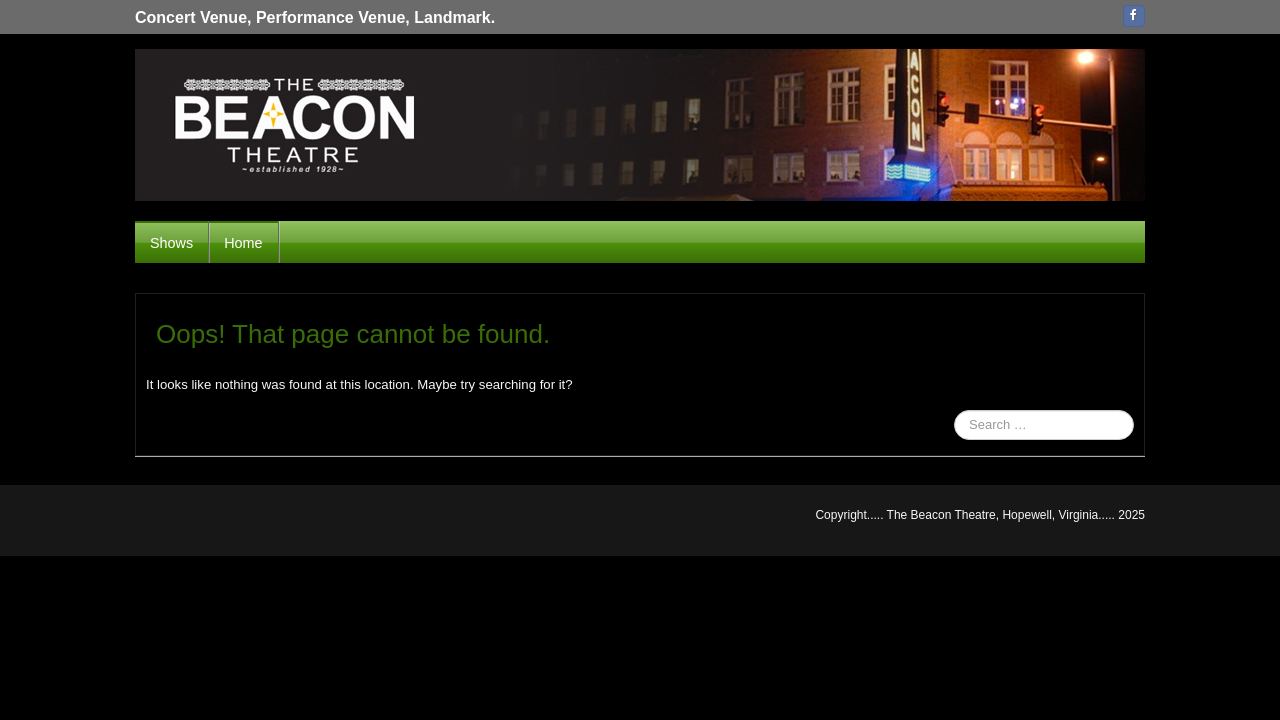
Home (243, 243)
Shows (171, 243)
